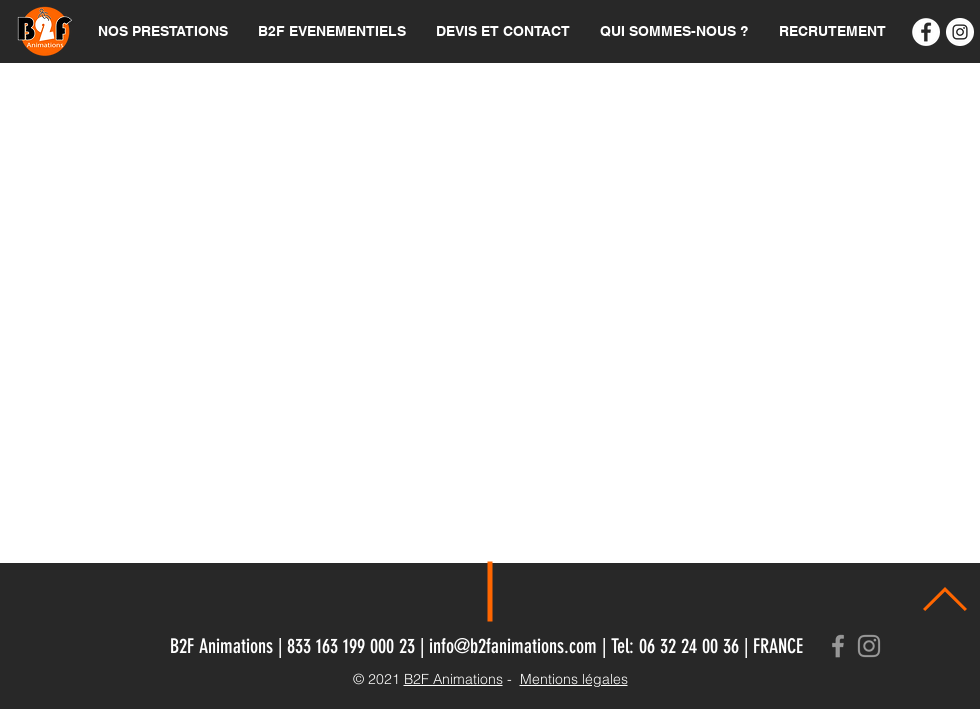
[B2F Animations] (926, 32)
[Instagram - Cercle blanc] (960, 32)
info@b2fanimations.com (513, 646)
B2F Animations (453, 679)
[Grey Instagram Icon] (869, 646)
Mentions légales (574, 679)
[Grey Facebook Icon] (838, 646)
